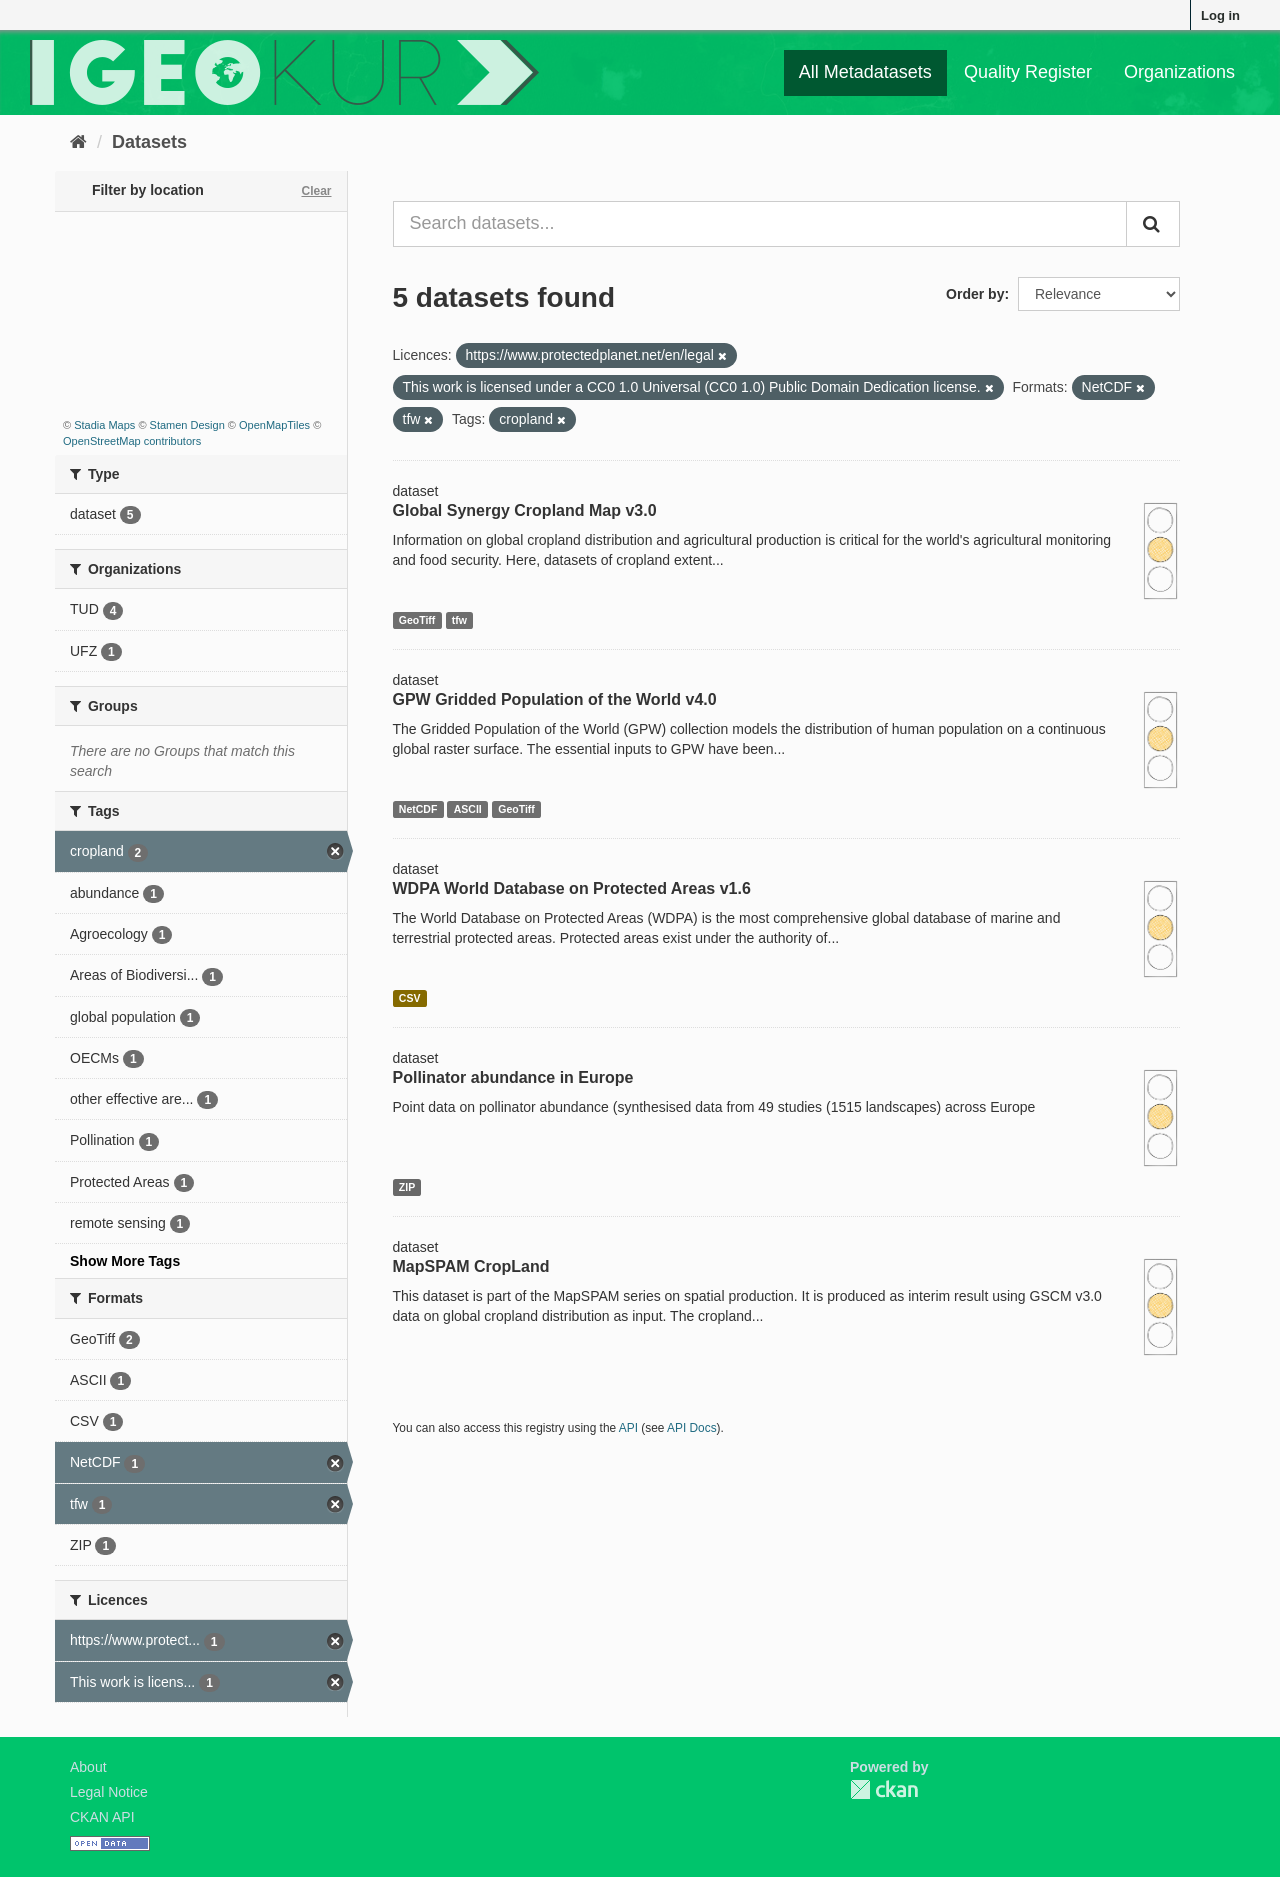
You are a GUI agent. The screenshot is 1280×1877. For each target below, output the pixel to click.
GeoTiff (417, 620)
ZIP (407, 1187)
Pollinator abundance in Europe (513, 1077)
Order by (975, 294)
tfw (459, 620)
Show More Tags (125, 1261)
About (88, 1767)
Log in (1220, 15)
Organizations (1179, 72)
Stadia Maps (104, 425)
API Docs (692, 1428)
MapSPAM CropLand (471, 1266)
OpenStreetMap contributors (132, 441)
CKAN (884, 1789)
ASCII (468, 809)
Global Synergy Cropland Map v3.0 (525, 510)
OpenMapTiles (274, 425)
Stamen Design (187, 425)
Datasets (149, 142)
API (628, 1428)
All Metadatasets (865, 72)
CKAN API (102, 1817)
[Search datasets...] (760, 224)
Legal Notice (109, 1792)
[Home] (78, 142)
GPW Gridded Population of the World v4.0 (555, 699)
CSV (410, 998)
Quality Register (1028, 72)
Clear (316, 191)
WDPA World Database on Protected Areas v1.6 (572, 888)
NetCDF (418, 809)
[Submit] (1153, 224)
